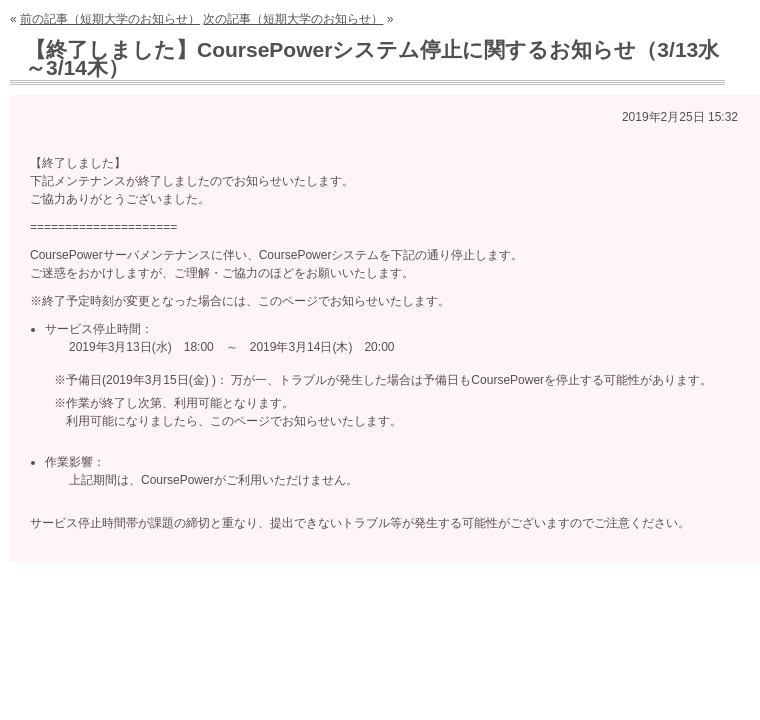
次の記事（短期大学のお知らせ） (293, 19)
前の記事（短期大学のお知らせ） (110, 19)
